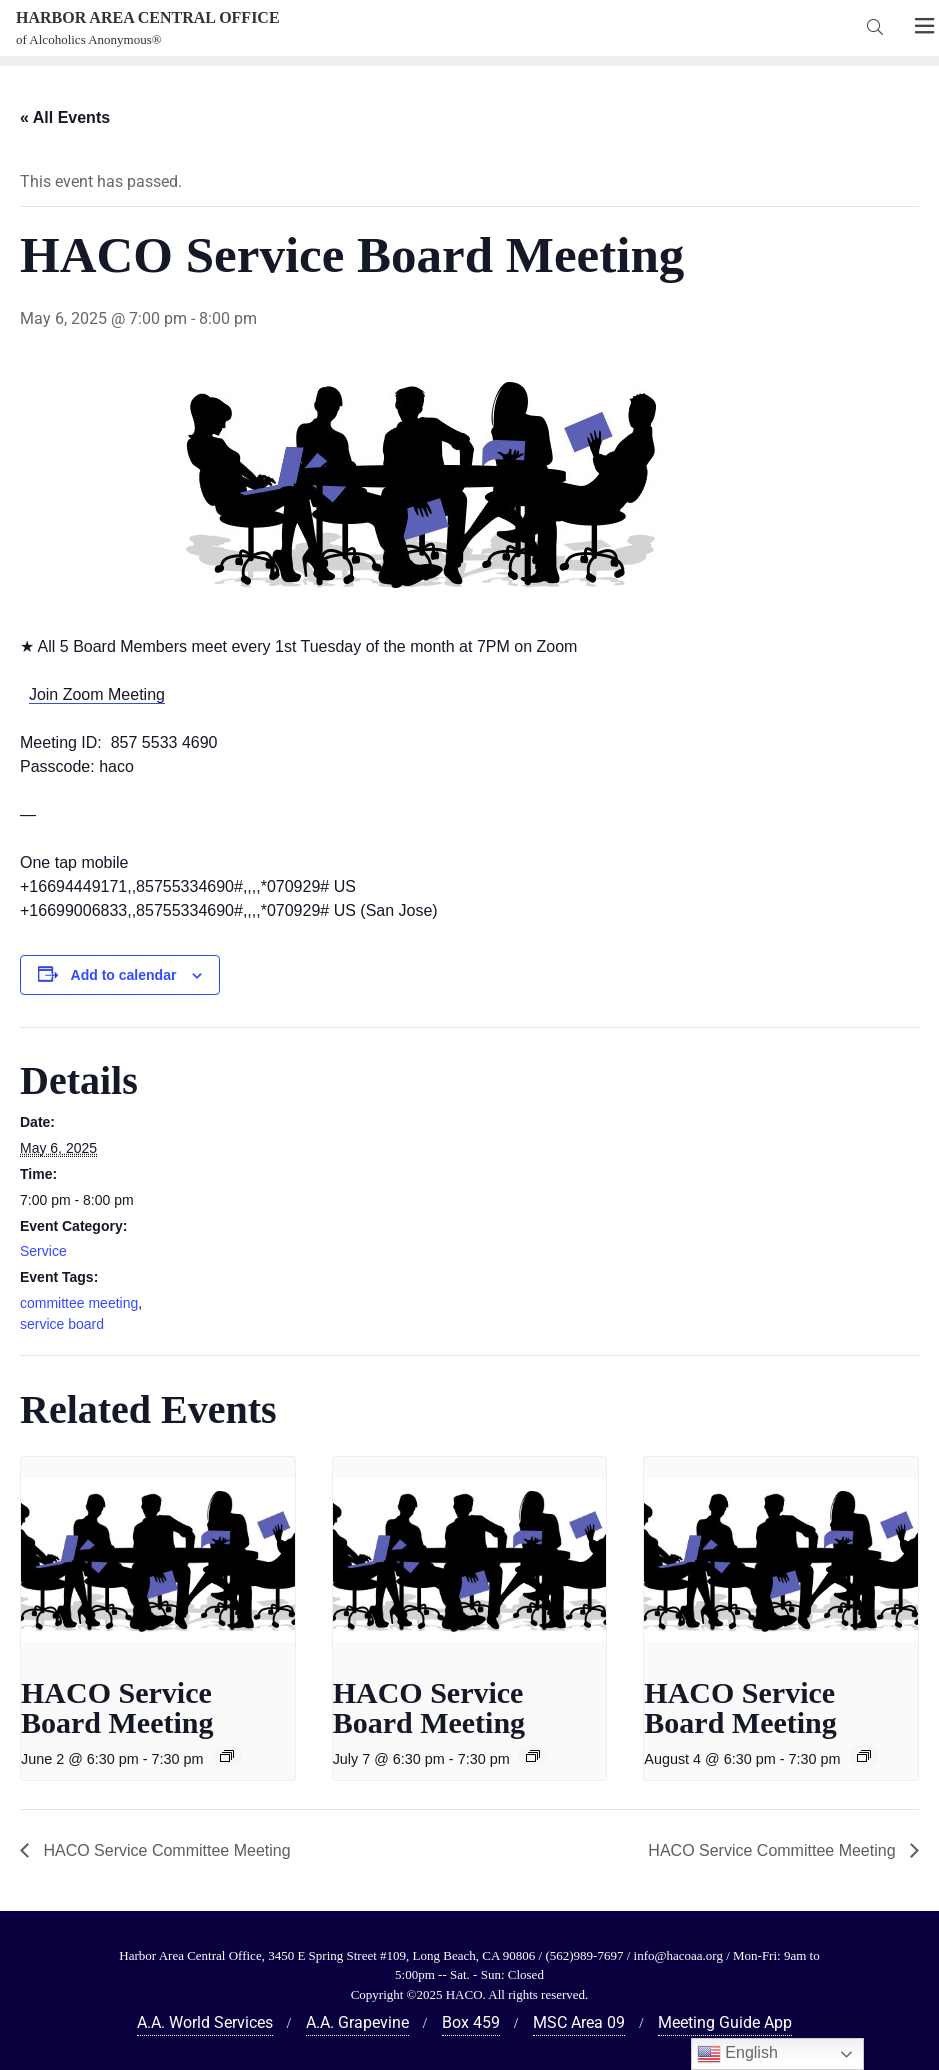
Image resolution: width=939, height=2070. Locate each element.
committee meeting (79, 1303)
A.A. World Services (205, 2022)
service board (62, 1324)
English (737, 2054)
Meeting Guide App (725, 2022)
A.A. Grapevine (357, 2022)
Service (43, 1251)
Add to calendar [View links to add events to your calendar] (124, 975)
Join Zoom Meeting (97, 694)
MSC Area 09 (579, 2022)
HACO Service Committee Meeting (165, 1850)
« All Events (65, 117)
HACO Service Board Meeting (117, 1707)
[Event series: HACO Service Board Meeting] (227, 1756)
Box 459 (471, 2022)
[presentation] (158, 1559)
